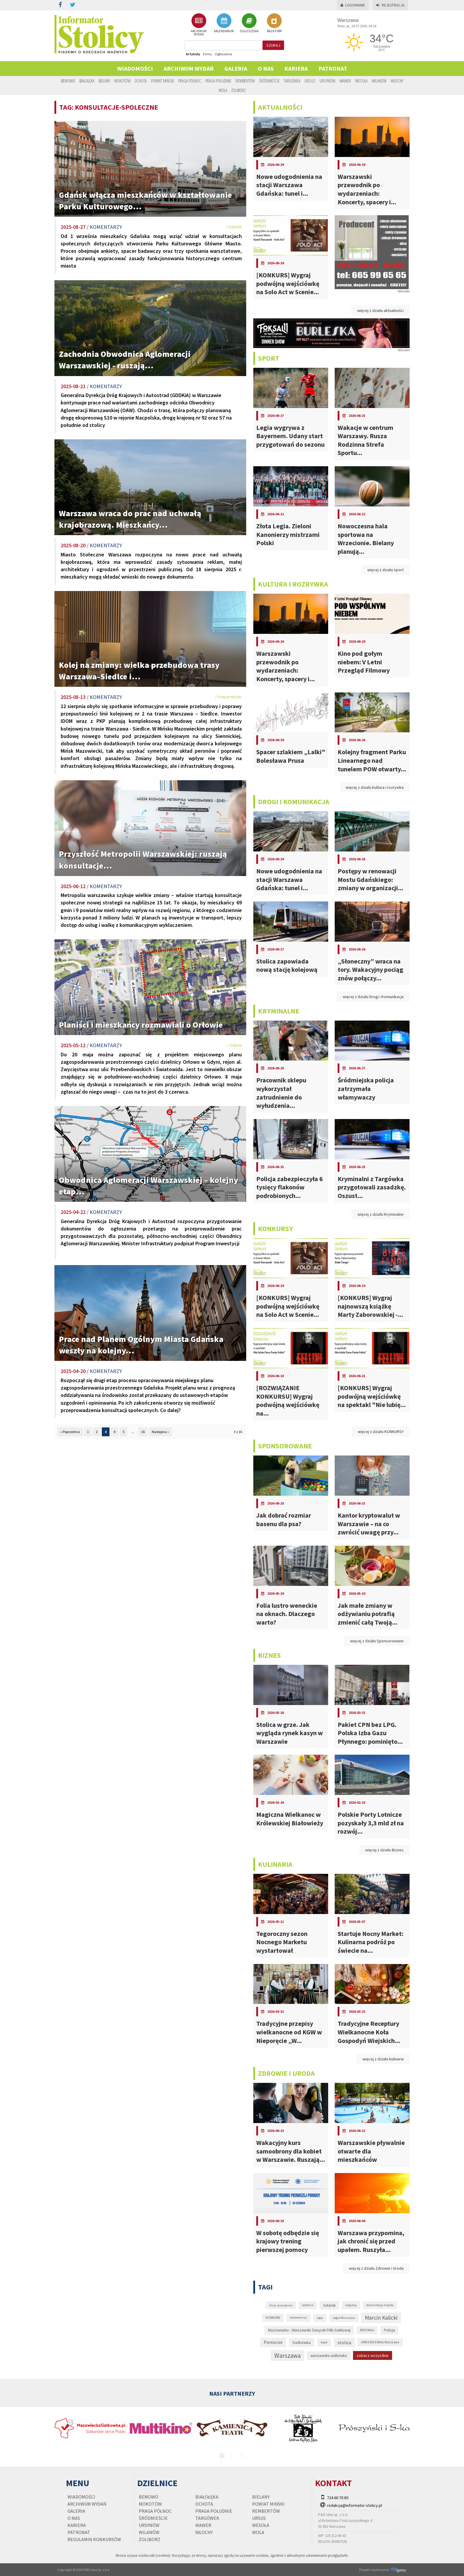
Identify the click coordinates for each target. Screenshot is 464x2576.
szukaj (273, 45)
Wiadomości (135, 68)
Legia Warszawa (344, 2318)
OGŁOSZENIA (249, 23)
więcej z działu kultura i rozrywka (375, 787)
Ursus (309, 81)
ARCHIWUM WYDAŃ (199, 24)
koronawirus (298, 2317)
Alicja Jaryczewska (280, 2305)
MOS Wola (367, 2330)
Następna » (160, 1431)
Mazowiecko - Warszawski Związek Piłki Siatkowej (309, 2330)
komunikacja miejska (380, 2305)
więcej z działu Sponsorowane (377, 1641)
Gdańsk (329, 2305)
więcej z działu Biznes (384, 1850)
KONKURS (273, 2318)
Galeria (235, 68)
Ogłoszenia (223, 54)
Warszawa (287, 2356)
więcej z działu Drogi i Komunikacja (373, 996)
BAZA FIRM (274, 23)
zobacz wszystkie (373, 2355)
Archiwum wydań (189, 68)
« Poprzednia (70, 1431)
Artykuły (193, 54)
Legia (320, 2318)
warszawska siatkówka (328, 2355)
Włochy (397, 81)
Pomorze (273, 2342)
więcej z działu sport (385, 569)
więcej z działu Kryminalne (380, 1214)
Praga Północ (189, 81)
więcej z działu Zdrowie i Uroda (376, 2268)
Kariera (296, 68)
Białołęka (86, 81)
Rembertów (245, 81)
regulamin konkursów (94, 2539)
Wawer (345, 81)
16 (143, 1431)
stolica (344, 2342)
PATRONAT (332, 68)
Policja (389, 2330)
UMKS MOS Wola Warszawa (380, 2342)
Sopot (324, 2342)
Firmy (207, 54)
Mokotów (122, 81)
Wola (223, 90)
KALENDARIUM (224, 23)
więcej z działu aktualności (380, 310)
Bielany (104, 81)
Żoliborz (238, 90)
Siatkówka (301, 2342)
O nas (266, 68)
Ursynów (327, 81)
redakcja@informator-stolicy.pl (354, 2505)
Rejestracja (390, 5)
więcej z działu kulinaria (383, 2059)
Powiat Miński (162, 81)
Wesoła (361, 81)
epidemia (307, 2305)
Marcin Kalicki (381, 2317)
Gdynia (351, 2305)
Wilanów (379, 81)
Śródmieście (269, 81)
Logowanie (353, 5)
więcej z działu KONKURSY (381, 1431)
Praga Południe (218, 81)
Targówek (292, 81)
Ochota (141, 81)
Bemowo (68, 81)
